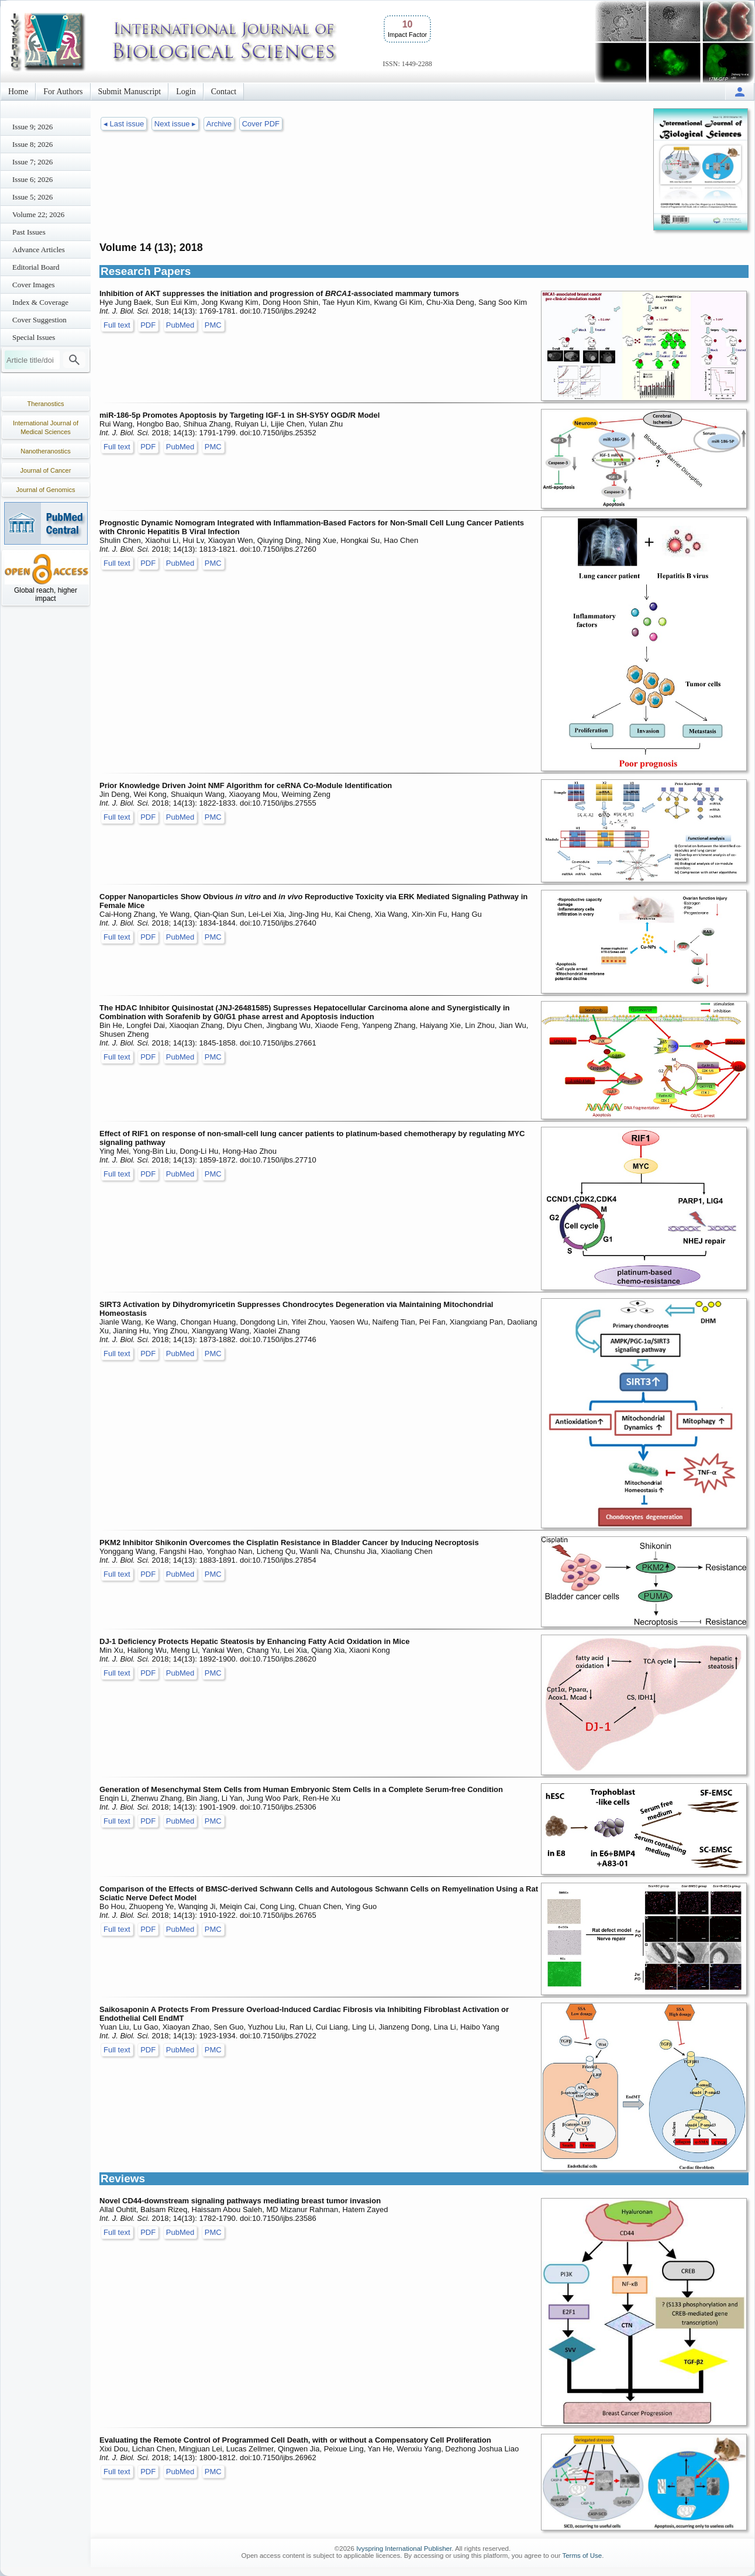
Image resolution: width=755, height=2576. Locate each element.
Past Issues (29, 232)
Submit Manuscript (129, 91)
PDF (148, 325)
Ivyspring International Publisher (403, 2548)
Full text (117, 325)
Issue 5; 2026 (32, 196)
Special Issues (33, 337)
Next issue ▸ (175, 123)
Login (185, 91)
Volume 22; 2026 (38, 214)
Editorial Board (36, 267)
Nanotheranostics (45, 451)
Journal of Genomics (45, 489)
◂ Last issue (124, 123)
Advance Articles (38, 249)
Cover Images (33, 284)
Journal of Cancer (45, 470)
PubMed (180, 325)
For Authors (62, 91)
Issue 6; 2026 (32, 179)
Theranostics (45, 403)
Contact (224, 91)
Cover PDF (261, 123)
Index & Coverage (40, 302)
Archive (219, 123)
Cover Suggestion (39, 319)
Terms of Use (582, 2555)
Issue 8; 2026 (32, 144)
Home (18, 91)
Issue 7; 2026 (32, 161)
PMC (213, 325)
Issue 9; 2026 (32, 126)
